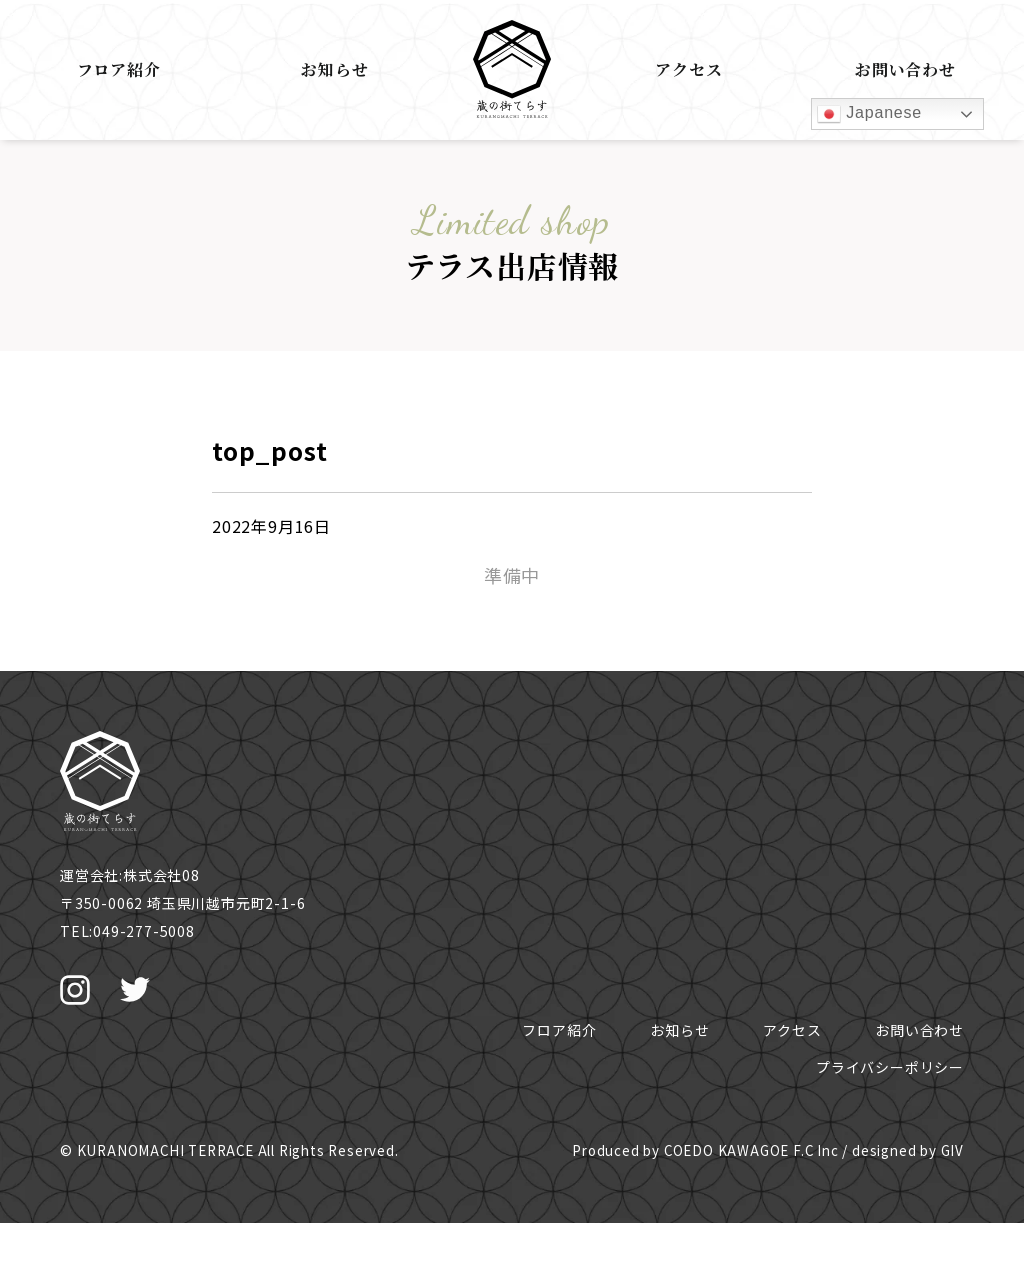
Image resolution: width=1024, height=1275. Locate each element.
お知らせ (334, 69)
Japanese (869, 114)
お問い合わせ (905, 69)
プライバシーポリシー (890, 1067)
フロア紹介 (119, 69)
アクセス (688, 69)
